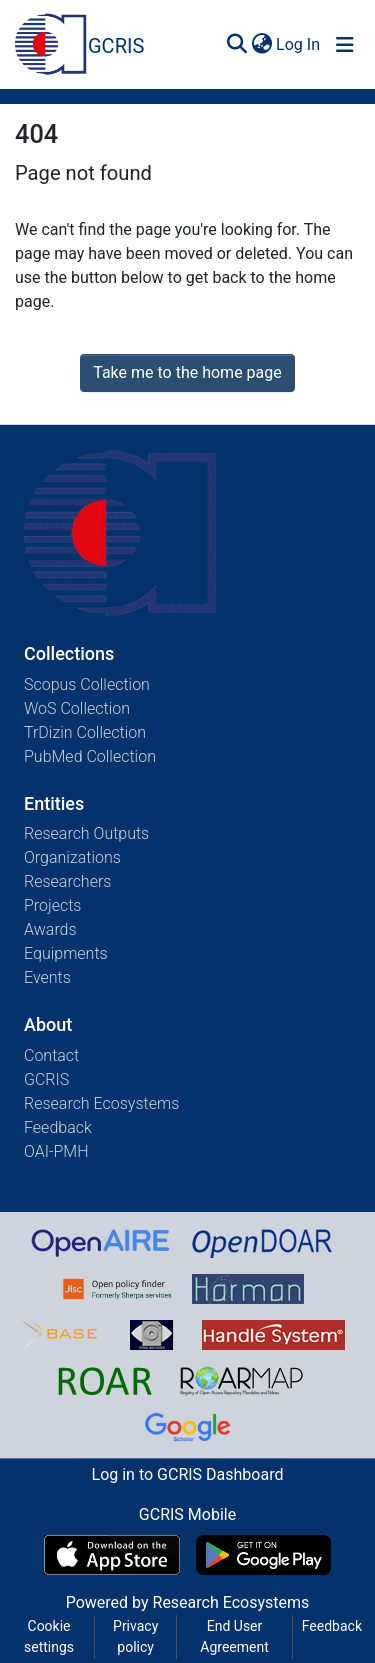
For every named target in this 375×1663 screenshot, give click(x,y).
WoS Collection (77, 708)
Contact (51, 1055)
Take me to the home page (187, 372)
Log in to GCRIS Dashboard (188, 1474)
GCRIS (46, 1079)
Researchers (67, 881)
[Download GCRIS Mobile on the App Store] (111, 1555)
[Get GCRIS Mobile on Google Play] (263, 1555)
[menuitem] (261, 45)
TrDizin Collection (85, 732)
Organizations (72, 857)
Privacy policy (135, 1636)
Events (47, 977)
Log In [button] (299, 44)
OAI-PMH (56, 1151)
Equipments (66, 953)
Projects (52, 905)
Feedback (58, 1127)
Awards (50, 929)
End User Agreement (234, 1636)
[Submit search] (236, 45)
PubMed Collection (90, 756)
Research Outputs (86, 833)
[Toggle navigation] (345, 45)
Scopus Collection (87, 684)
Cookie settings (49, 1636)
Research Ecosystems (101, 1103)
